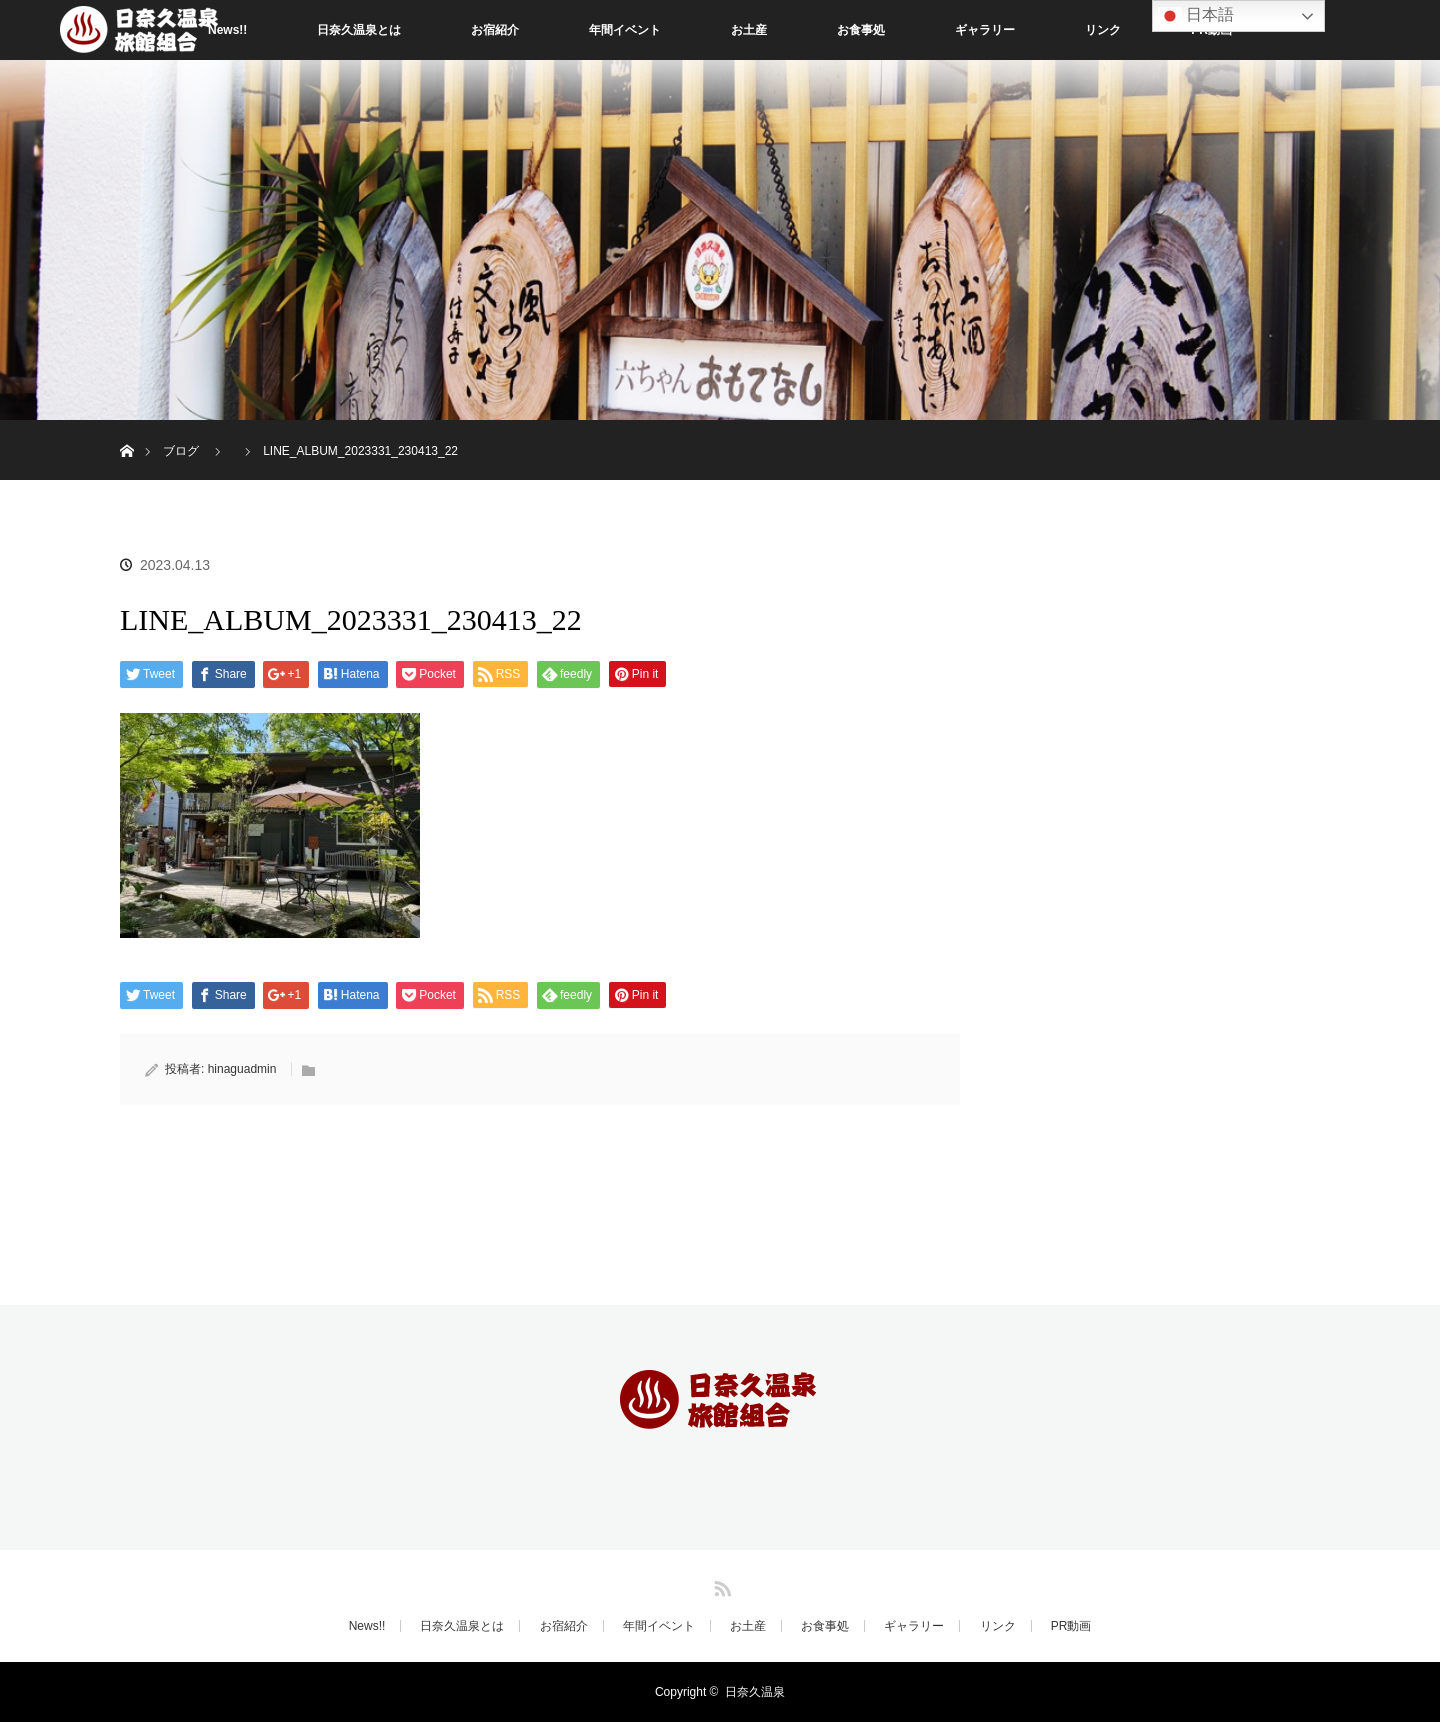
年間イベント (625, 30)
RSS (720, 1585)
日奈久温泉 (755, 1692)
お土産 (749, 30)
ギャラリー (985, 30)
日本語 (1196, 16)
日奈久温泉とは (359, 30)
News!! (367, 1626)
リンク (1103, 30)
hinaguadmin (242, 1069)
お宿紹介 (495, 30)
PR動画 (1071, 1626)
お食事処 (861, 30)
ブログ (181, 451)
